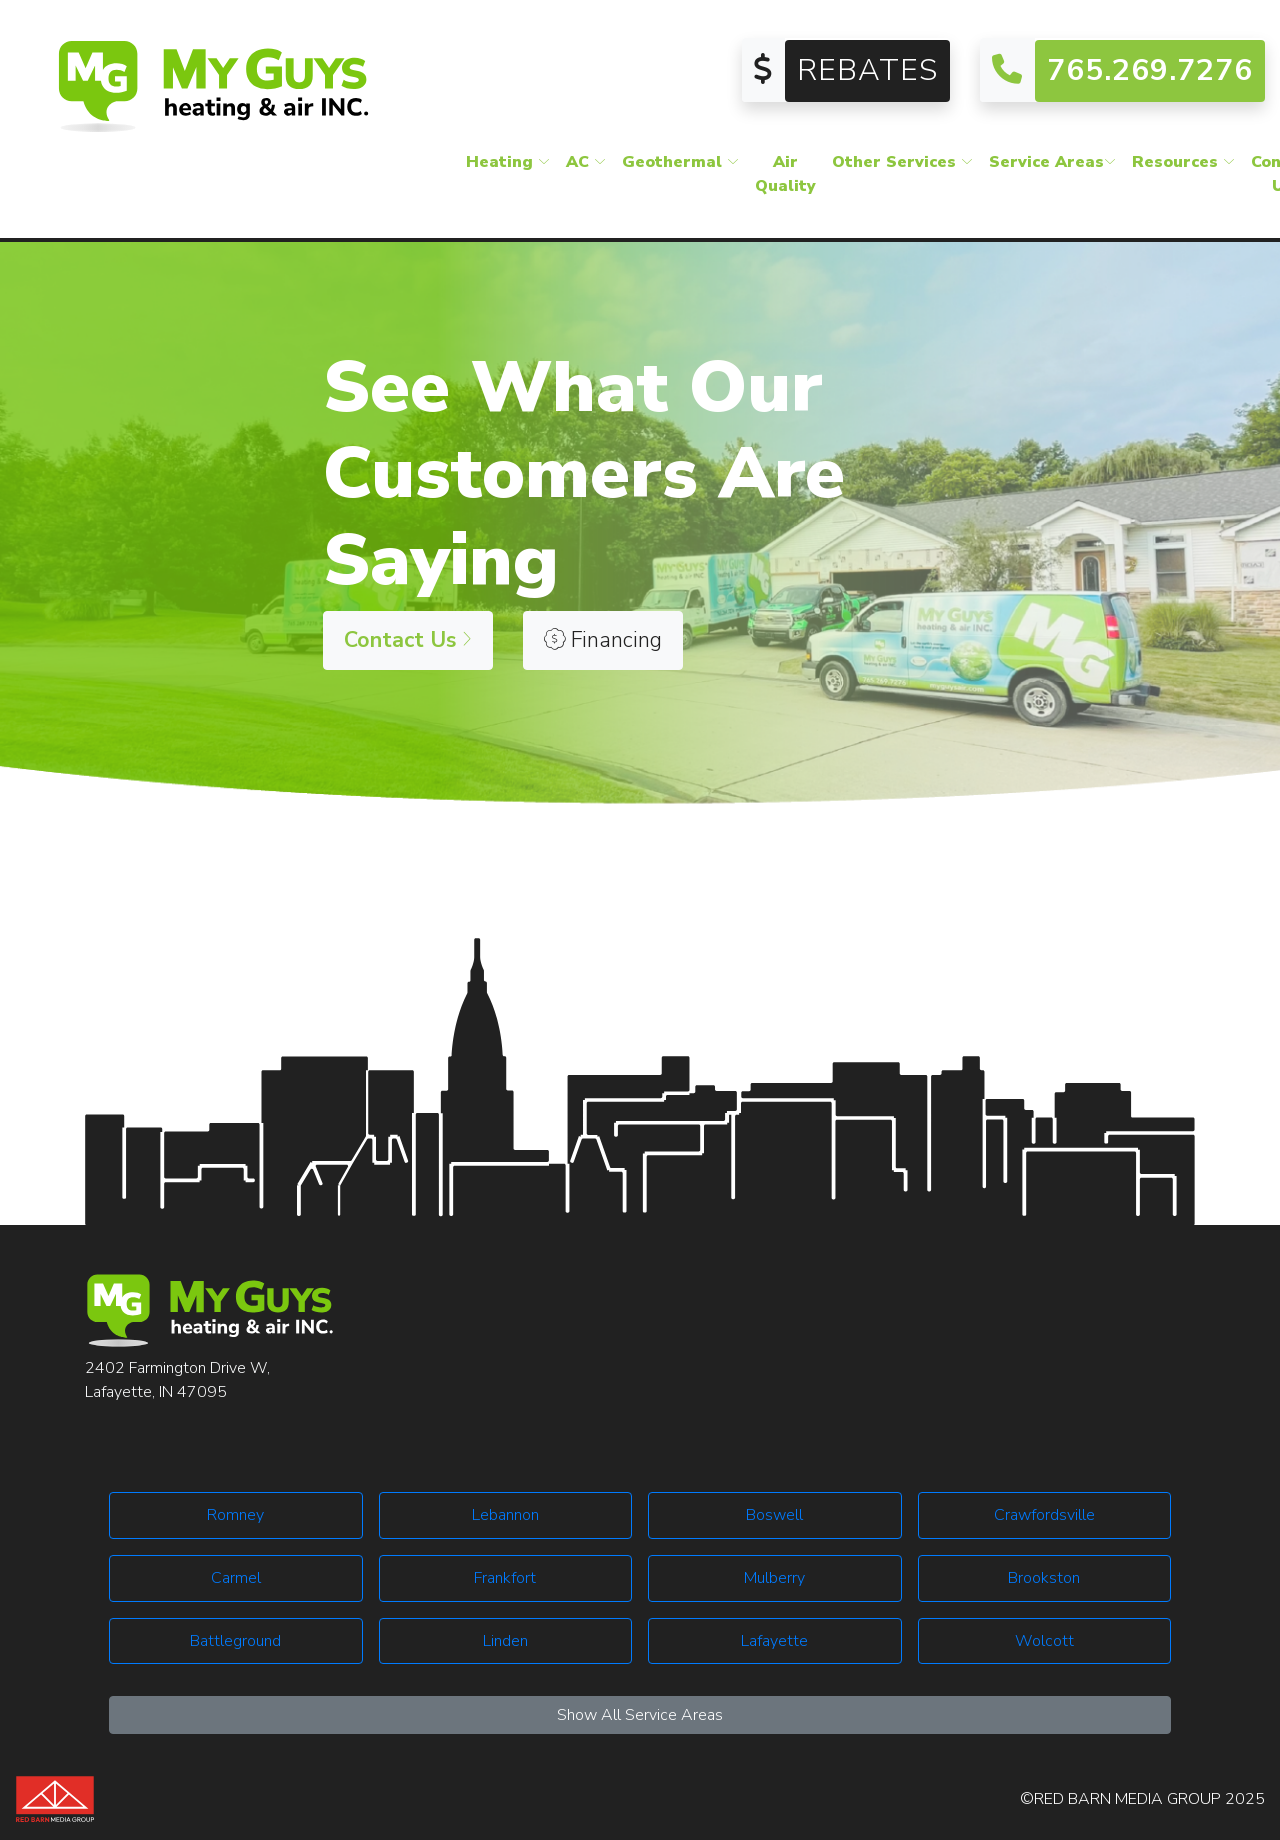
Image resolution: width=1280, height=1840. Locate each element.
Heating (508, 164)
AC (586, 164)
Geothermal (680, 164)
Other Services (902, 164)
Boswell (774, 1515)
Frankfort (505, 1578)
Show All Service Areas (640, 1715)
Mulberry (774, 1578)
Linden (505, 1641)
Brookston (1044, 1578)
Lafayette (774, 1641)
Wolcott (1044, 1641)
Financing (603, 640)
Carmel (236, 1578)
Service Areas (1052, 164)
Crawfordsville (1044, 1515)
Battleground (235, 1641)
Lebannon (505, 1515)
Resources (1183, 164)
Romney (235, 1515)
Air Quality (785, 176)
